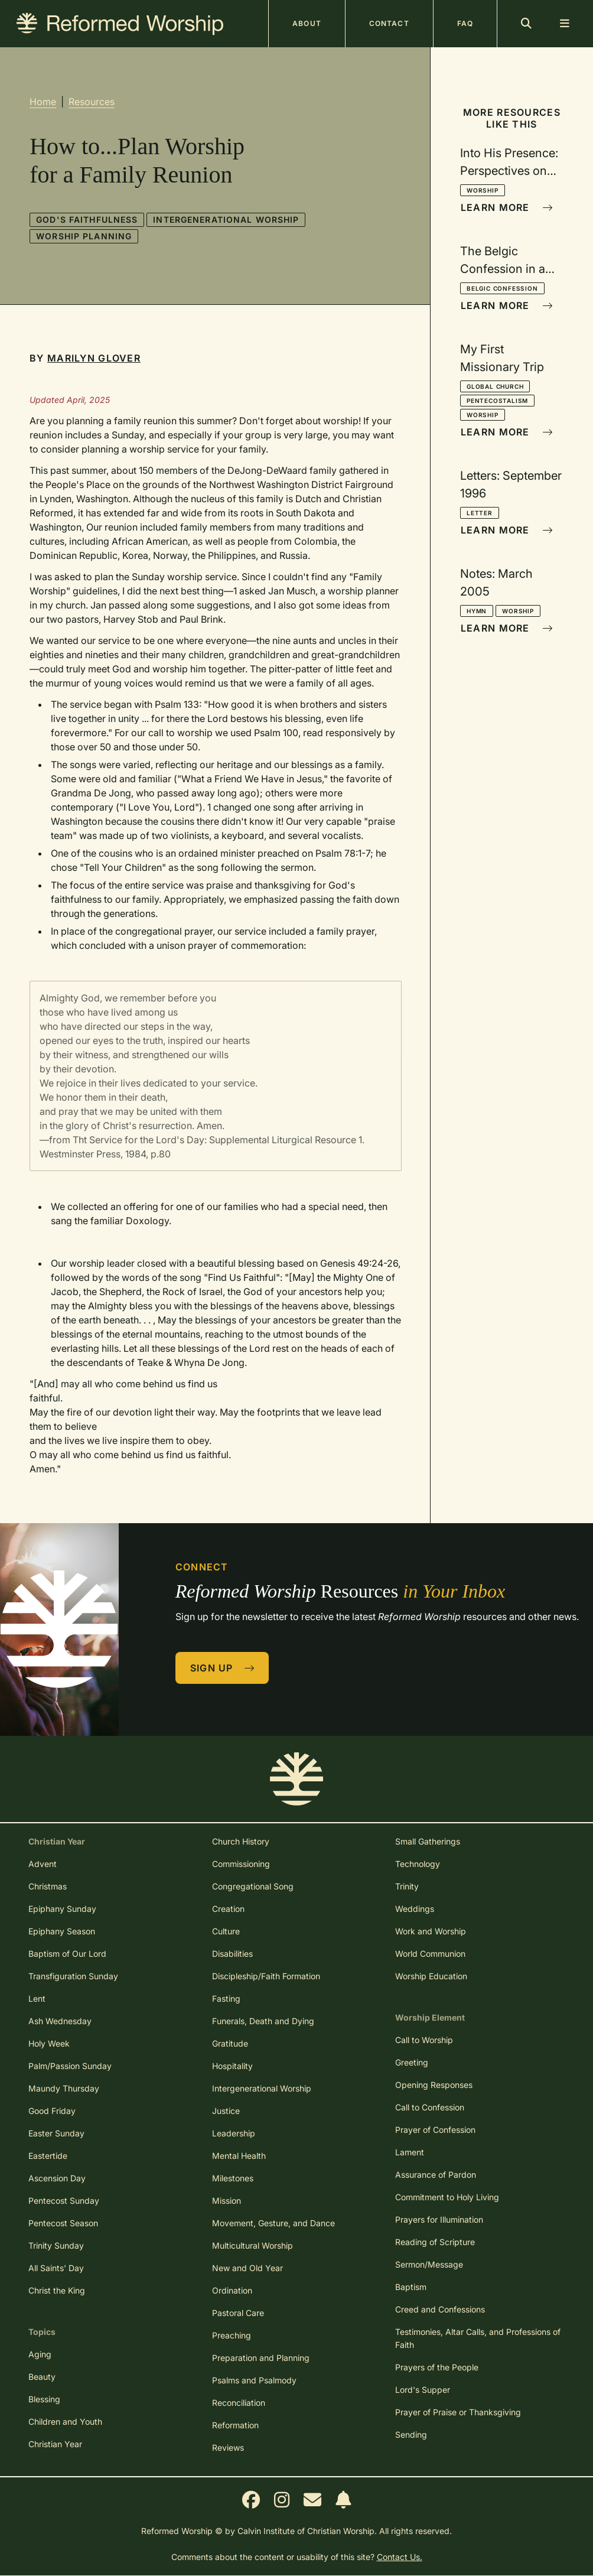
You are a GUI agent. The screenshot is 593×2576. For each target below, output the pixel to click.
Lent (36, 1998)
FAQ (465, 23)
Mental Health (239, 2156)
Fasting (226, 1998)
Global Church (495, 386)
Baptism (410, 2287)
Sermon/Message (429, 2264)
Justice (226, 2111)
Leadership (233, 2133)
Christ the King (56, 2290)
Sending (411, 2434)
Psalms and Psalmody (254, 2380)
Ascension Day (57, 2178)
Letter (480, 512)
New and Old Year (247, 2268)
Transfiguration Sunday (73, 1976)
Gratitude (230, 2043)
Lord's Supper (422, 2390)
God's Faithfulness (87, 219)
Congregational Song (253, 1886)
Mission (226, 2201)
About (306, 23)
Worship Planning (84, 236)
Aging (39, 2354)
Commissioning (241, 1864)
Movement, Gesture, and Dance (273, 2223)
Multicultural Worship (252, 2245)
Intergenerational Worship (226, 219)
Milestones (232, 2178)
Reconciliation (238, 2403)
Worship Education (431, 1976)
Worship (482, 190)
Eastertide (47, 2156)
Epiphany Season (61, 1931)
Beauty (42, 2377)
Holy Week (49, 2043)
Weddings (414, 1909)
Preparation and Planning (260, 2358)
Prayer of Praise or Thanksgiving (458, 2412)
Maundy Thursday (63, 2088)
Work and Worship (430, 1931)
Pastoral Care (238, 2313)
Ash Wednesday (60, 2021)
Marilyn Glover (94, 358)
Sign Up (222, 1668)
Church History (240, 1841)
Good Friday (52, 2111)
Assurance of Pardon (435, 2175)
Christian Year (55, 2444)
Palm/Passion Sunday (70, 2066)
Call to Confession (429, 2107)
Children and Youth (65, 2421)
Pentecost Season (63, 2223)
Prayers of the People (436, 2367)
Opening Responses (434, 2085)
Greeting (411, 2062)
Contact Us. (399, 2557)
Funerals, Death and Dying (263, 2021)
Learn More (507, 207)
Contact (389, 23)
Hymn (477, 610)
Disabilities (232, 1954)
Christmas (47, 1886)
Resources (92, 102)
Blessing (44, 2399)
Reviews (228, 2447)
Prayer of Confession (435, 2130)
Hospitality (232, 2066)
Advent (42, 1864)
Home (43, 102)
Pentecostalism (497, 400)
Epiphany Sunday (62, 1909)
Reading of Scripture (435, 2242)
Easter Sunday (56, 2133)
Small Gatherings (427, 1841)
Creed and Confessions (440, 2309)
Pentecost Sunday (63, 2201)
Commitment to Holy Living (447, 2197)
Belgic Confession (502, 288)
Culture (226, 1931)
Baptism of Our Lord (67, 1954)
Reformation (235, 2425)
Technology (417, 1864)
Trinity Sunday (56, 2245)
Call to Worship (424, 2040)
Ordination (232, 2290)
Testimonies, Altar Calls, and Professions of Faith (478, 2338)
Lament (409, 2152)
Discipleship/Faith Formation (266, 1976)
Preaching (231, 2335)
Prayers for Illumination (439, 2219)
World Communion (430, 1954)
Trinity (407, 1886)
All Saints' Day (56, 2268)
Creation (228, 1909)
